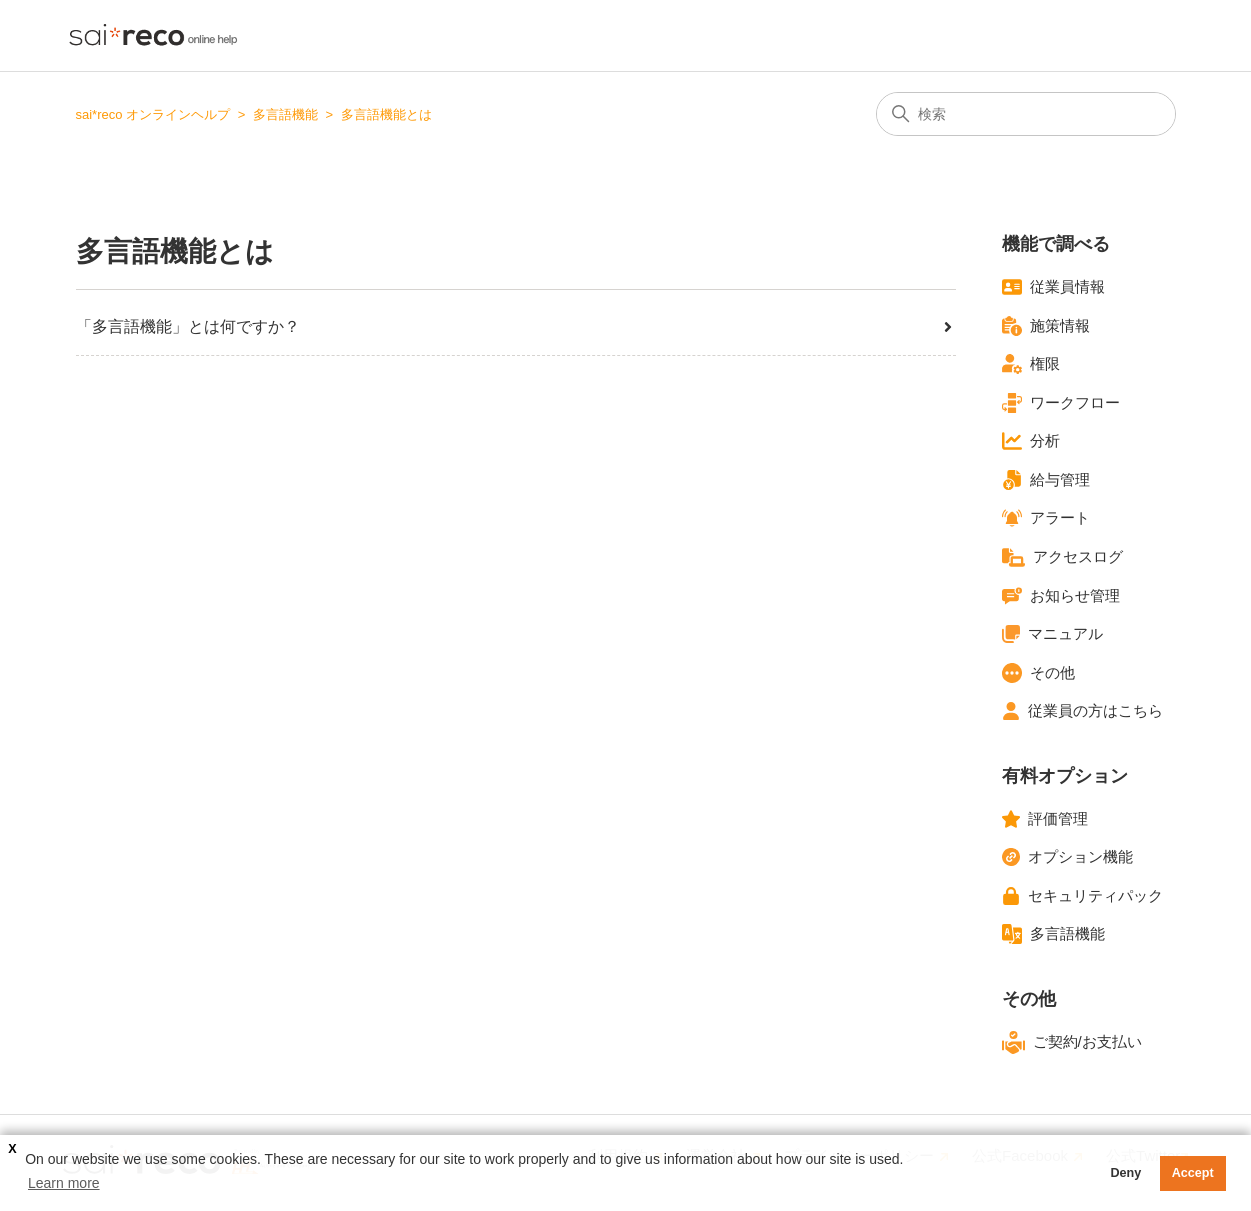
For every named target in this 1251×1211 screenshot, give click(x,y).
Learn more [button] (64, 1183)
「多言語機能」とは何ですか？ (516, 326)
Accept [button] (1193, 1173)
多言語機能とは (386, 114)
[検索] (1026, 114)
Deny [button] (1125, 1173)
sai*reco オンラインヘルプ (153, 114)
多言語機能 (285, 114)
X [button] (12, 1149)
